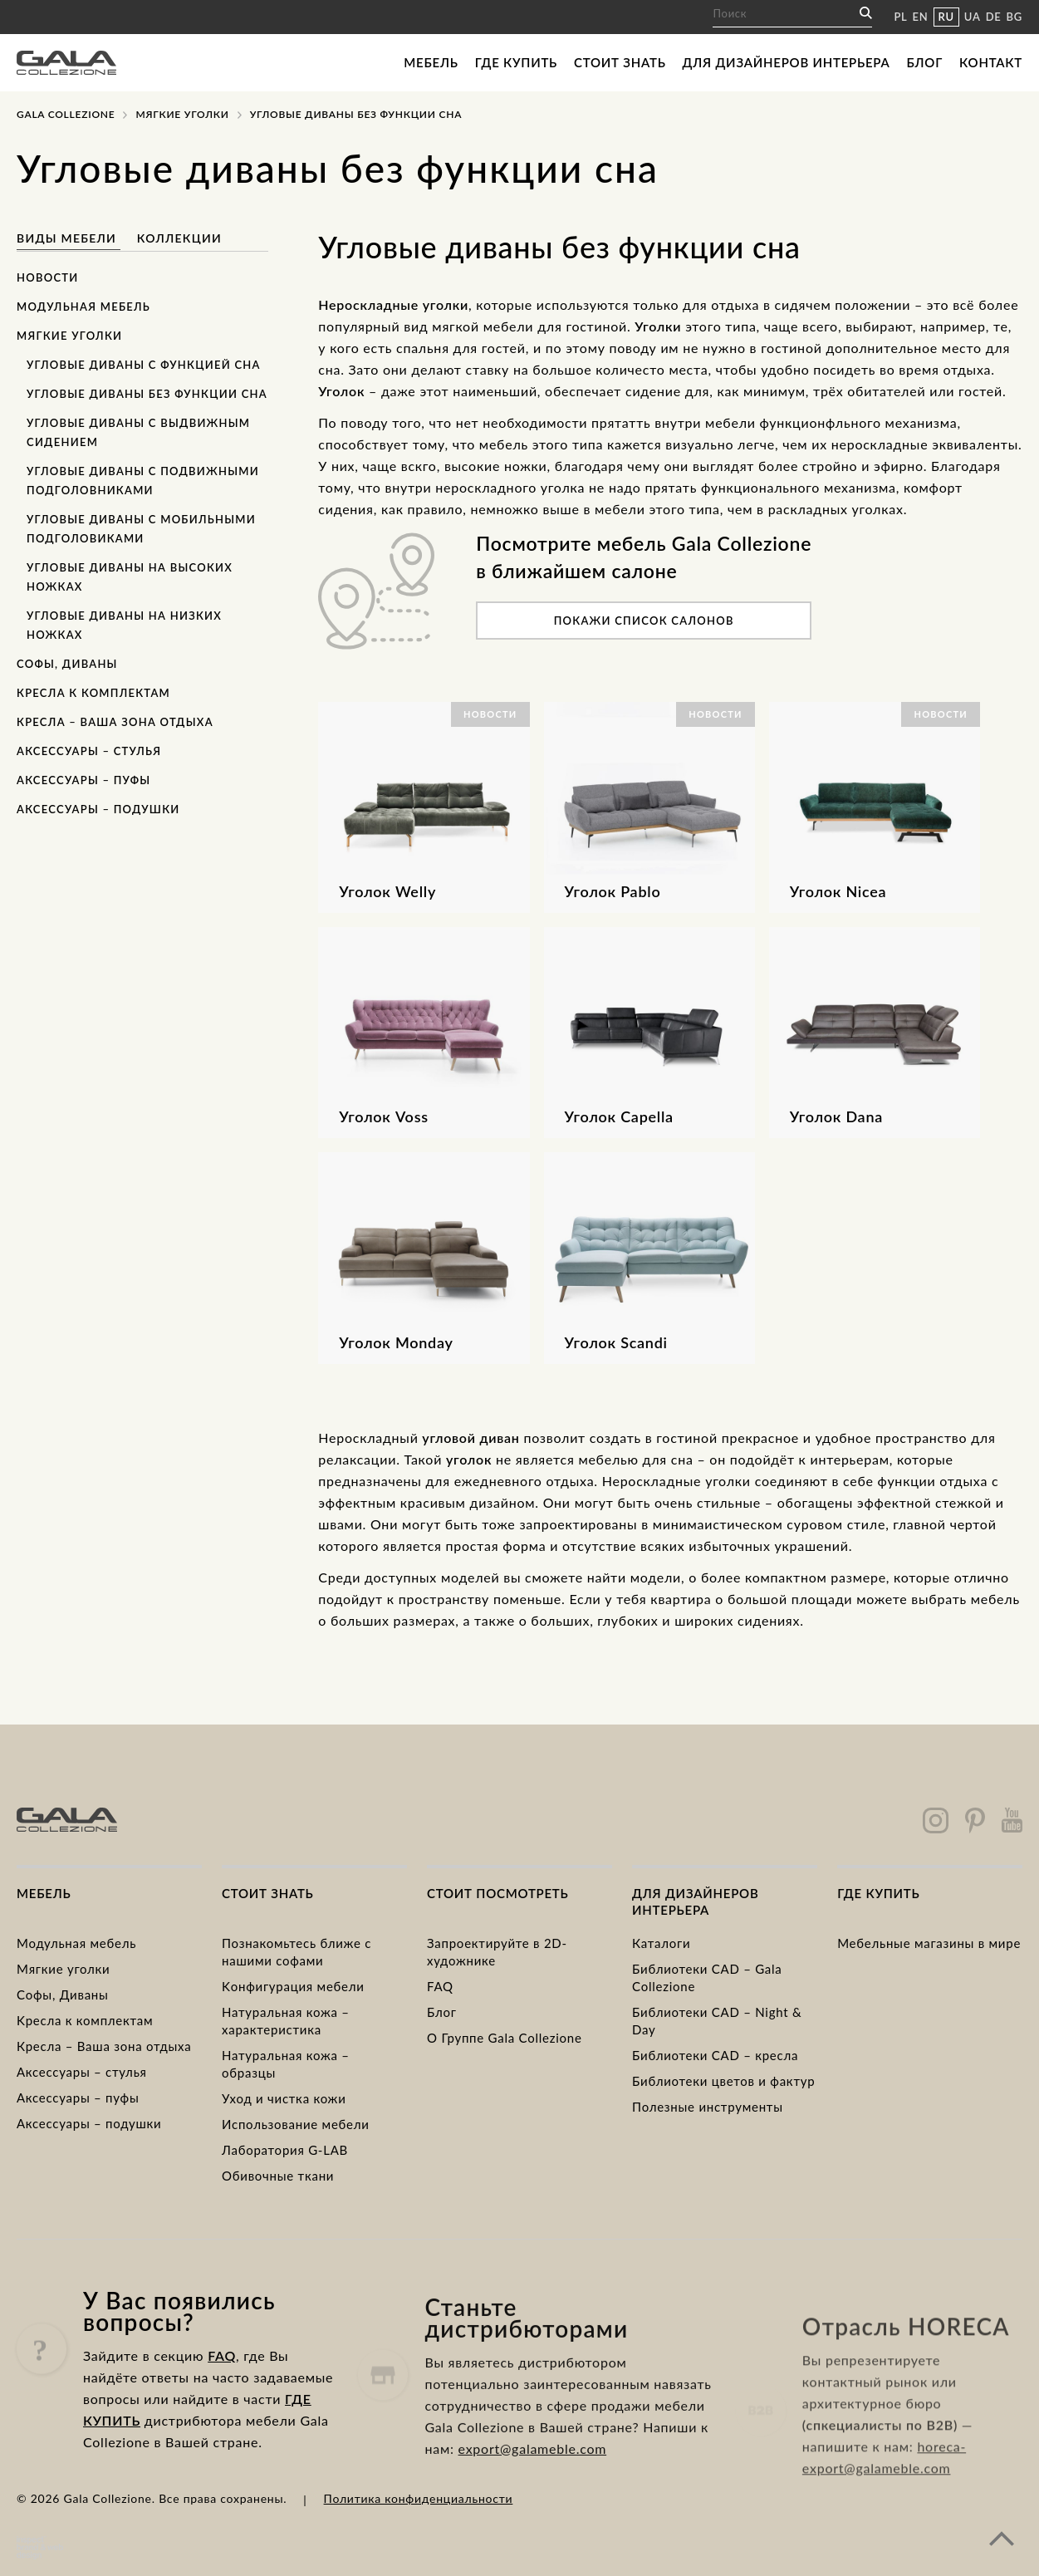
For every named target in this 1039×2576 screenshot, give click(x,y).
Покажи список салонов (644, 620)
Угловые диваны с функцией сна (144, 364)
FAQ (440, 1986)
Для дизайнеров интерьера (786, 62)
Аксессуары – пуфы (83, 780)
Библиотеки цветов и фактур (723, 2080)
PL (900, 16)
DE (994, 16)
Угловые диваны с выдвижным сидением (138, 432)
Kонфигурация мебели (293, 1986)
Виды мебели (68, 238)
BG (1014, 16)
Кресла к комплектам (93, 692)
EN (921, 16)
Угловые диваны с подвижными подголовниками (143, 480)
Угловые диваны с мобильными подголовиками (141, 529)
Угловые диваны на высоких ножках (130, 577)
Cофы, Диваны (63, 1994)
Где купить (516, 62)
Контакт (990, 62)
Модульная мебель (83, 306)
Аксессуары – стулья (89, 751)
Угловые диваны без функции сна (147, 393)
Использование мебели (296, 2124)
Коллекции (179, 238)
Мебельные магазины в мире (929, 1943)
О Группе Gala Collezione (504, 2037)
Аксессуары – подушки (98, 809)
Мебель (431, 62)
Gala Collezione (66, 114)
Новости (48, 277)
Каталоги (661, 1943)
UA (972, 16)
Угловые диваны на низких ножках (124, 625)
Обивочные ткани (278, 2175)
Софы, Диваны (67, 663)
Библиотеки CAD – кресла (715, 2055)
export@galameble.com (532, 2517)
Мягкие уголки (69, 335)
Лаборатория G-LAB (285, 2149)
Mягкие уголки (181, 114)
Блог (924, 62)
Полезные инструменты (707, 2106)
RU (946, 16)
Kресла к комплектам (85, 2020)
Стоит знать (620, 62)
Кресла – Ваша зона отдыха (115, 722)
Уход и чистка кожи (284, 2098)
